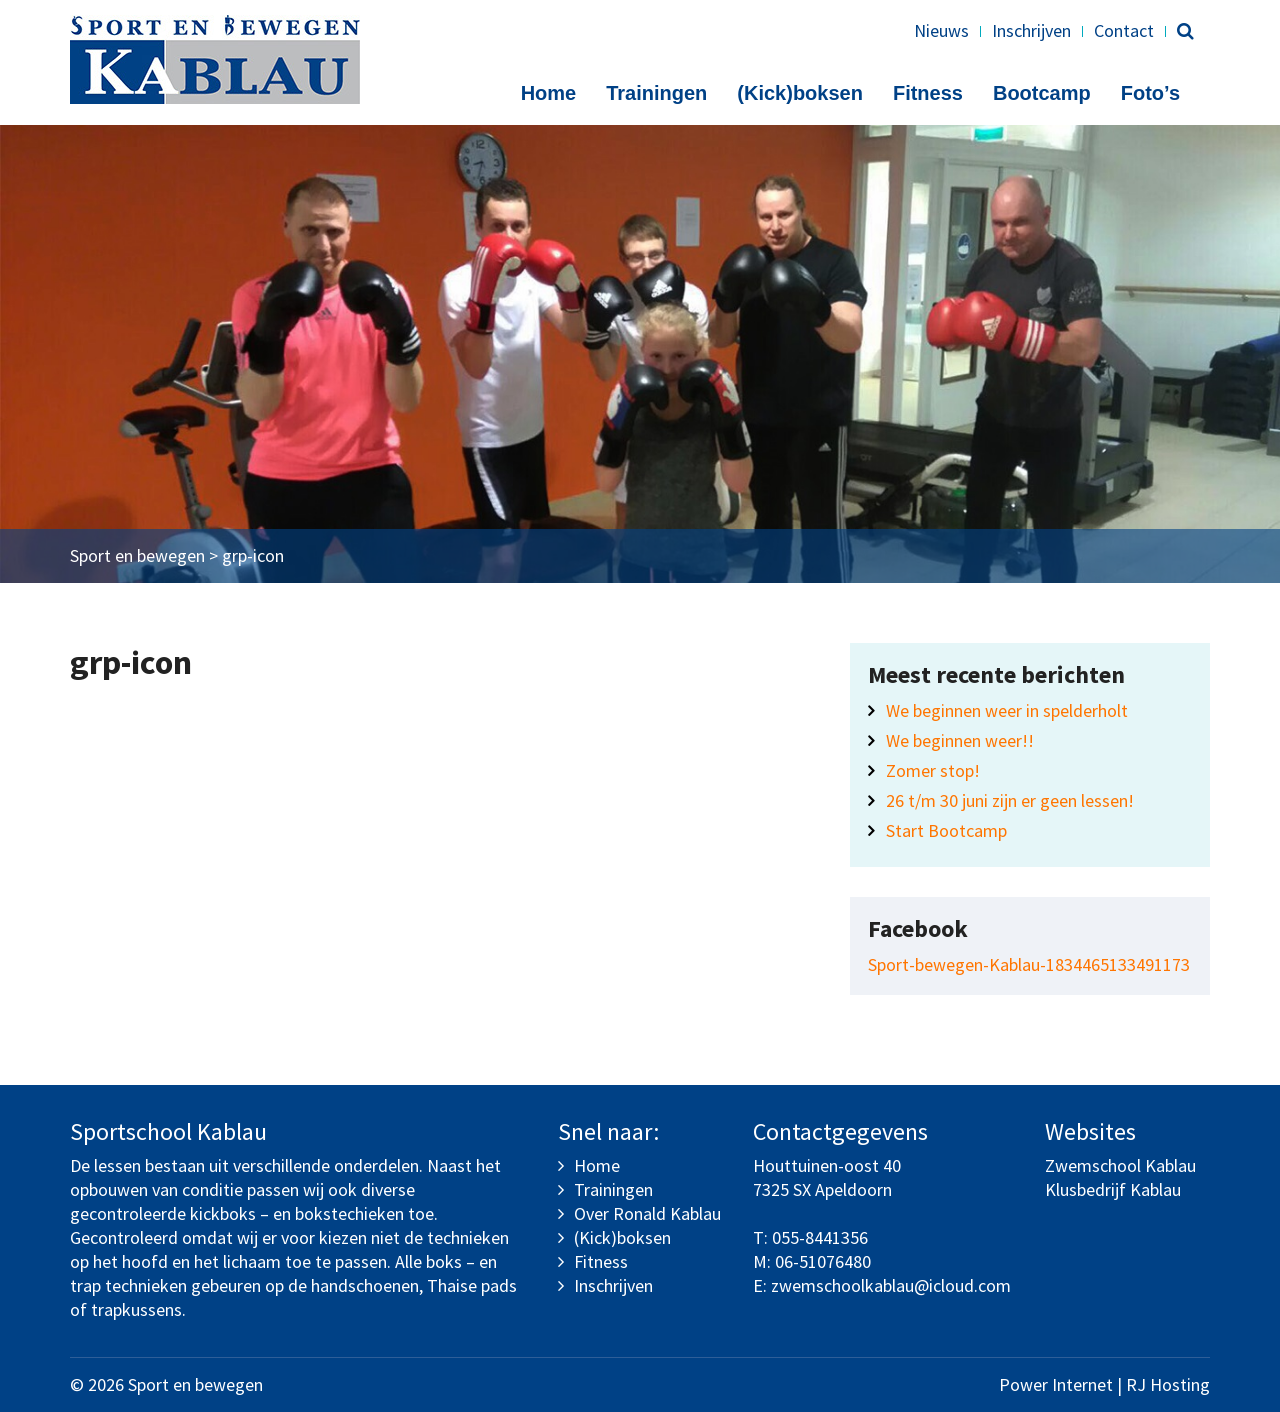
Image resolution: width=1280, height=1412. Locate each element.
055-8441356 (820, 1237)
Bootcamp (1042, 93)
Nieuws (941, 30)
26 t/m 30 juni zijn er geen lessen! (1010, 800)
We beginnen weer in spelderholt (1007, 710)
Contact (1124, 30)
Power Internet (1056, 1384)
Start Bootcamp (946, 830)
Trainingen (656, 93)
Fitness (928, 93)
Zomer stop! (933, 770)
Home (549, 93)
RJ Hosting (1168, 1384)
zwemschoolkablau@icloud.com (891, 1285)
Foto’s (1150, 93)
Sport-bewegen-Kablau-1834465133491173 (1029, 964)
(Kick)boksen (800, 93)
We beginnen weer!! (960, 740)
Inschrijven (1031, 30)
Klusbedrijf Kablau (1113, 1189)
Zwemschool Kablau (1120, 1165)
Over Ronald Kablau (647, 1213)
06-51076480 (823, 1261)
